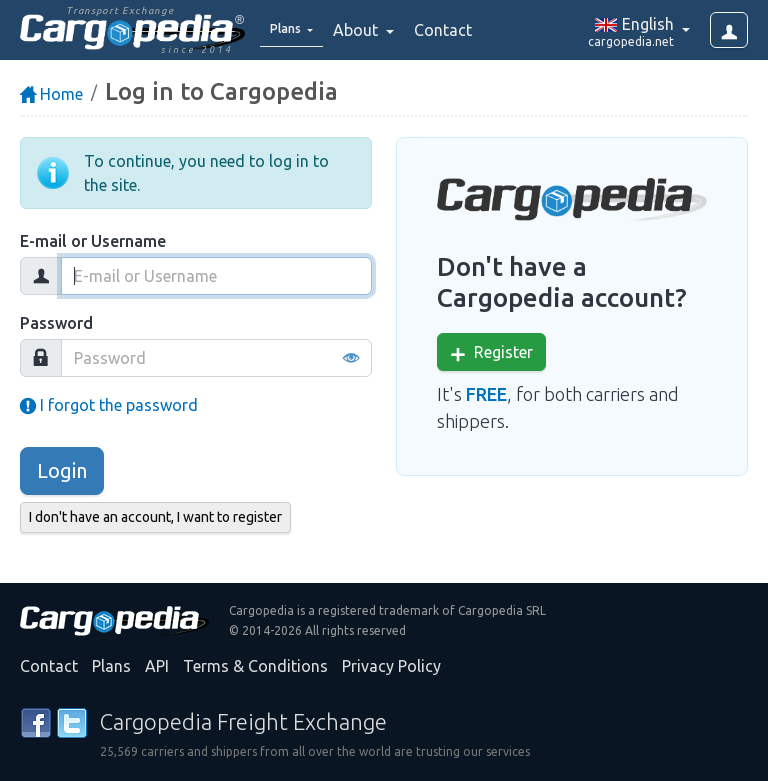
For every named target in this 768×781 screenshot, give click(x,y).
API (157, 666)
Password (56, 323)
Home (51, 94)
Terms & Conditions (255, 666)
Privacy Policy (391, 666)
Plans (111, 666)
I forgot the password (109, 405)
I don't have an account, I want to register (155, 517)
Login (62, 470)
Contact (457, 30)
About (371, 30)
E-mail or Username (93, 241)
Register (491, 352)
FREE (486, 394)
